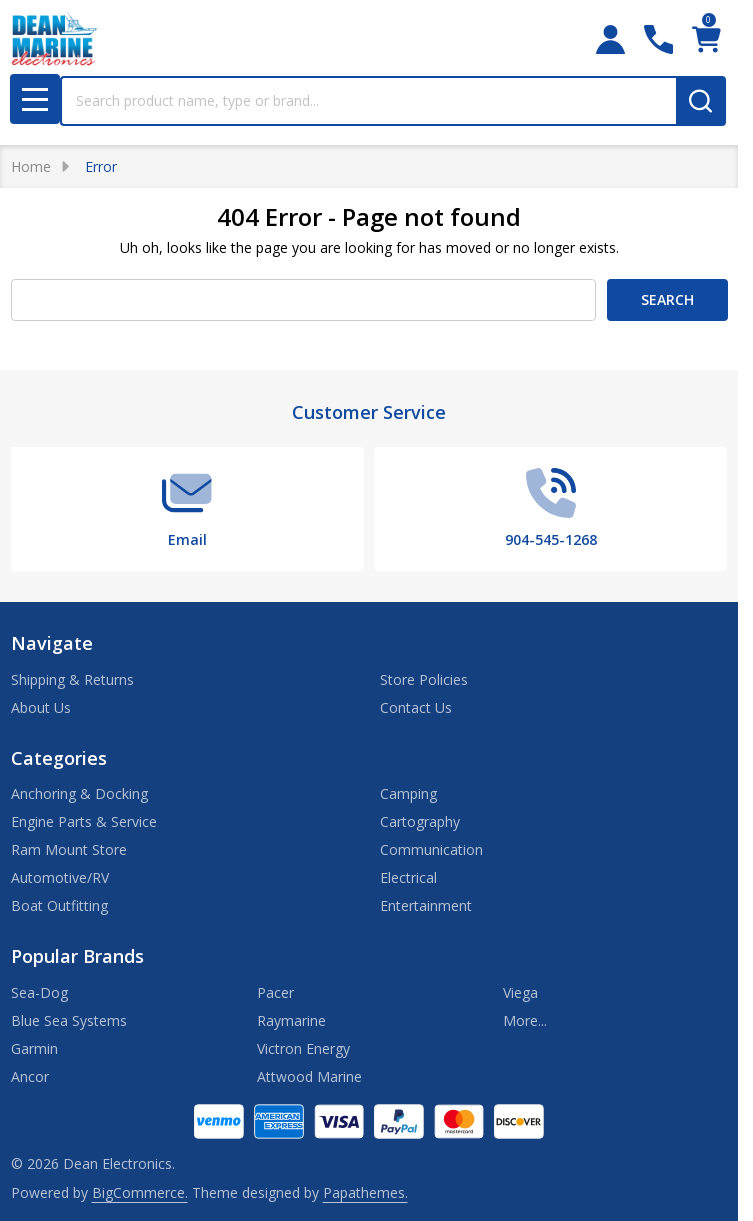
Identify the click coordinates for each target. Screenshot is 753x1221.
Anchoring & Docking (79, 793)
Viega (520, 992)
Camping (408, 793)
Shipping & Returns (72, 679)
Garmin (34, 1048)
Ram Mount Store (69, 849)
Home (31, 166)
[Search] (701, 101)
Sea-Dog (39, 992)
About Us (41, 707)
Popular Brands (77, 956)
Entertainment (426, 905)
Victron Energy (303, 1048)
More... (525, 1020)
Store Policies (424, 679)
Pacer (275, 992)
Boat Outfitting (59, 905)
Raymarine (291, 1020)
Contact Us (416, 707)
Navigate (52, 643)
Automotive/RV (60, 877)
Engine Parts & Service (84, 821)
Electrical (408, 877)
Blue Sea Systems (69, 1020)
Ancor (30, 1076)
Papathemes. (365, 1192)
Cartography (420, 821)
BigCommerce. (140, 1192)
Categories (59, 758)
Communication (431, 849)
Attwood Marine (309, 1076)
